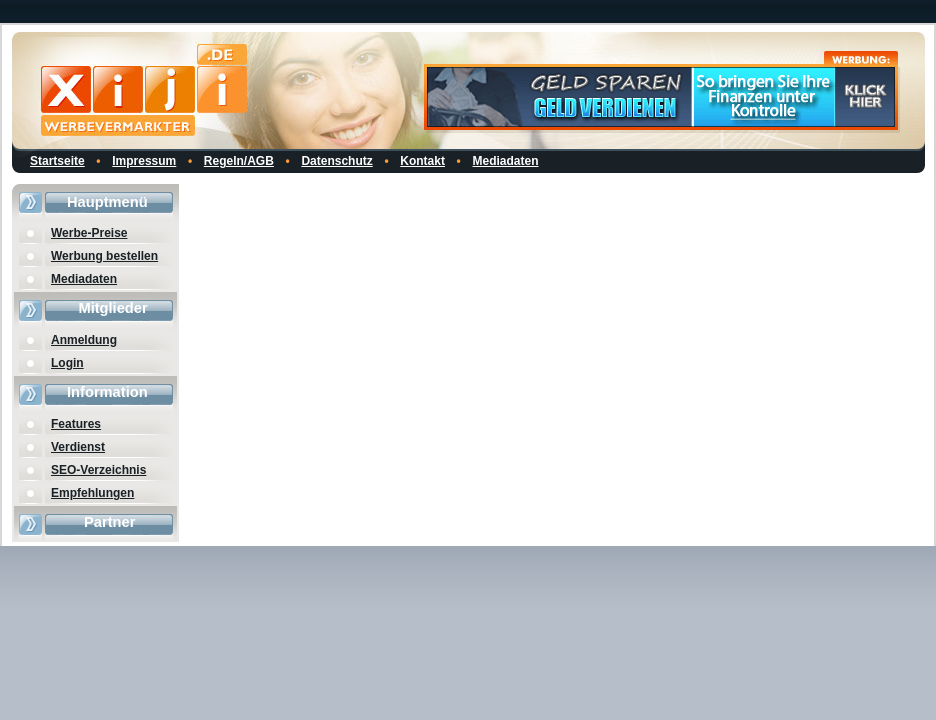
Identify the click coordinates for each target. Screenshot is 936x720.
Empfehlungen (92, 493)
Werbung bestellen (104, 256)
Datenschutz (336, 161)
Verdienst (78, 447)
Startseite (57, 161)
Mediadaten (506, 161)
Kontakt (422, 161)
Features (76, 424)
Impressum (144, 161)
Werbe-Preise (89, 233)
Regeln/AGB (239, 161)
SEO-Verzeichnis (98, 470)
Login (67, 363)
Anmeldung (84, 340)
